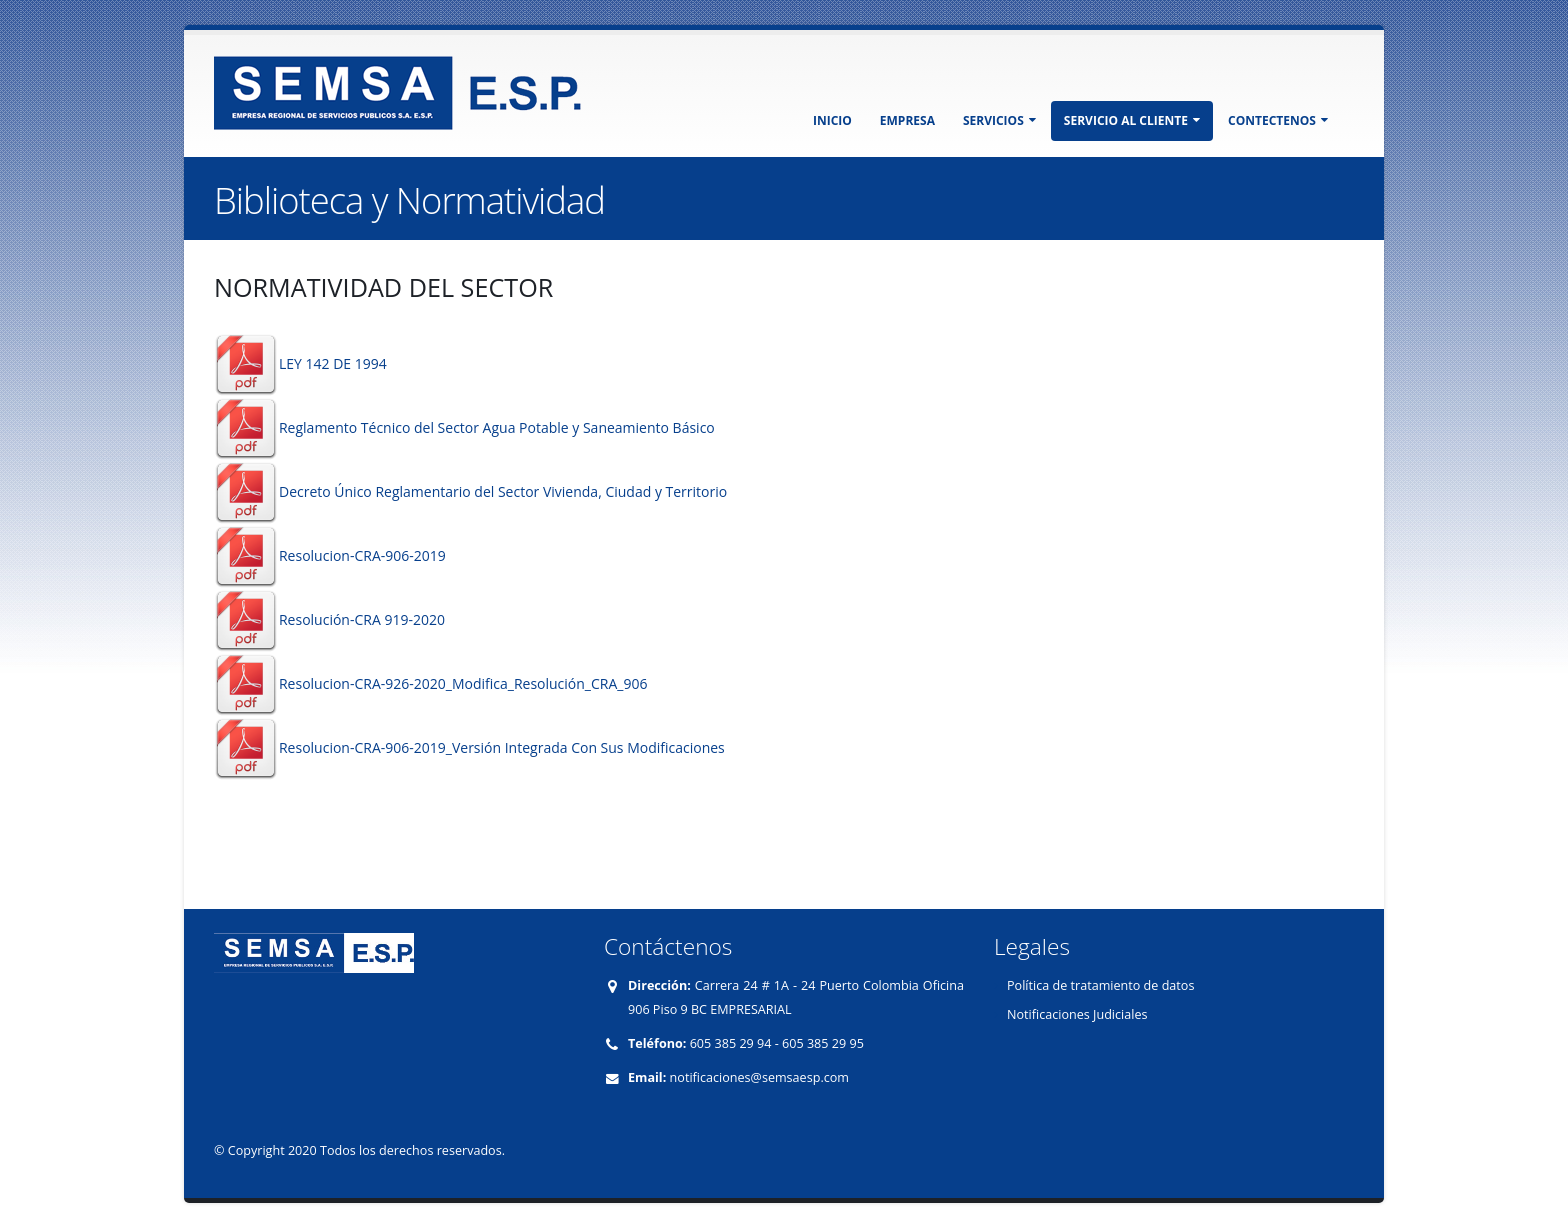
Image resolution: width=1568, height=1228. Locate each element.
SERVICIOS (999, 120)
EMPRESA (907, 120)
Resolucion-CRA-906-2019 (362, 555)
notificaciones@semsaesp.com (759, 1077)
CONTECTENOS (1278, 120)
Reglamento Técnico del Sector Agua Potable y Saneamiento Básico (497, 427)
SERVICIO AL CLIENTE (1132, 120)
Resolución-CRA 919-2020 (362, 619)
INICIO (832, 120)
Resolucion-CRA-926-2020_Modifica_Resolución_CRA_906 (463, 683)
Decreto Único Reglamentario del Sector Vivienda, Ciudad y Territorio (503, 491)
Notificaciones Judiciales (1077, 1014)
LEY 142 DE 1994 (333, 363)
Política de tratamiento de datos (1100, 985)
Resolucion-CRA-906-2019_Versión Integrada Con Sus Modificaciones (502, 747)
